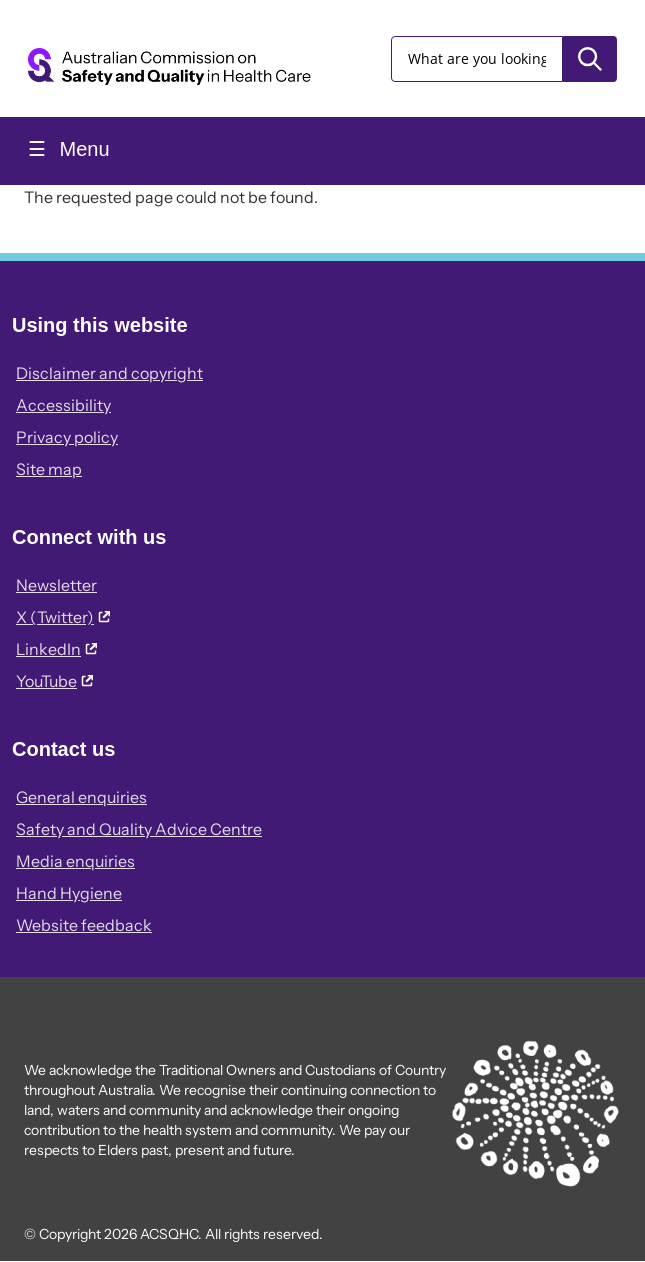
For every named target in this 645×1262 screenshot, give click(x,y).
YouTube (54, 681)
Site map (49, 469)
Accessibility (63, 405)
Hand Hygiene (69, 893)
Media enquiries (75, 861)
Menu (82, 149)
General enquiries (81, 797)
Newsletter (56, 585)
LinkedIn (56, 649)
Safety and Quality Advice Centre (139, 829)
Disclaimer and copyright (109, 373)
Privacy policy (67, 437)
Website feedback (84, 925)
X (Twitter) (63, 617)
